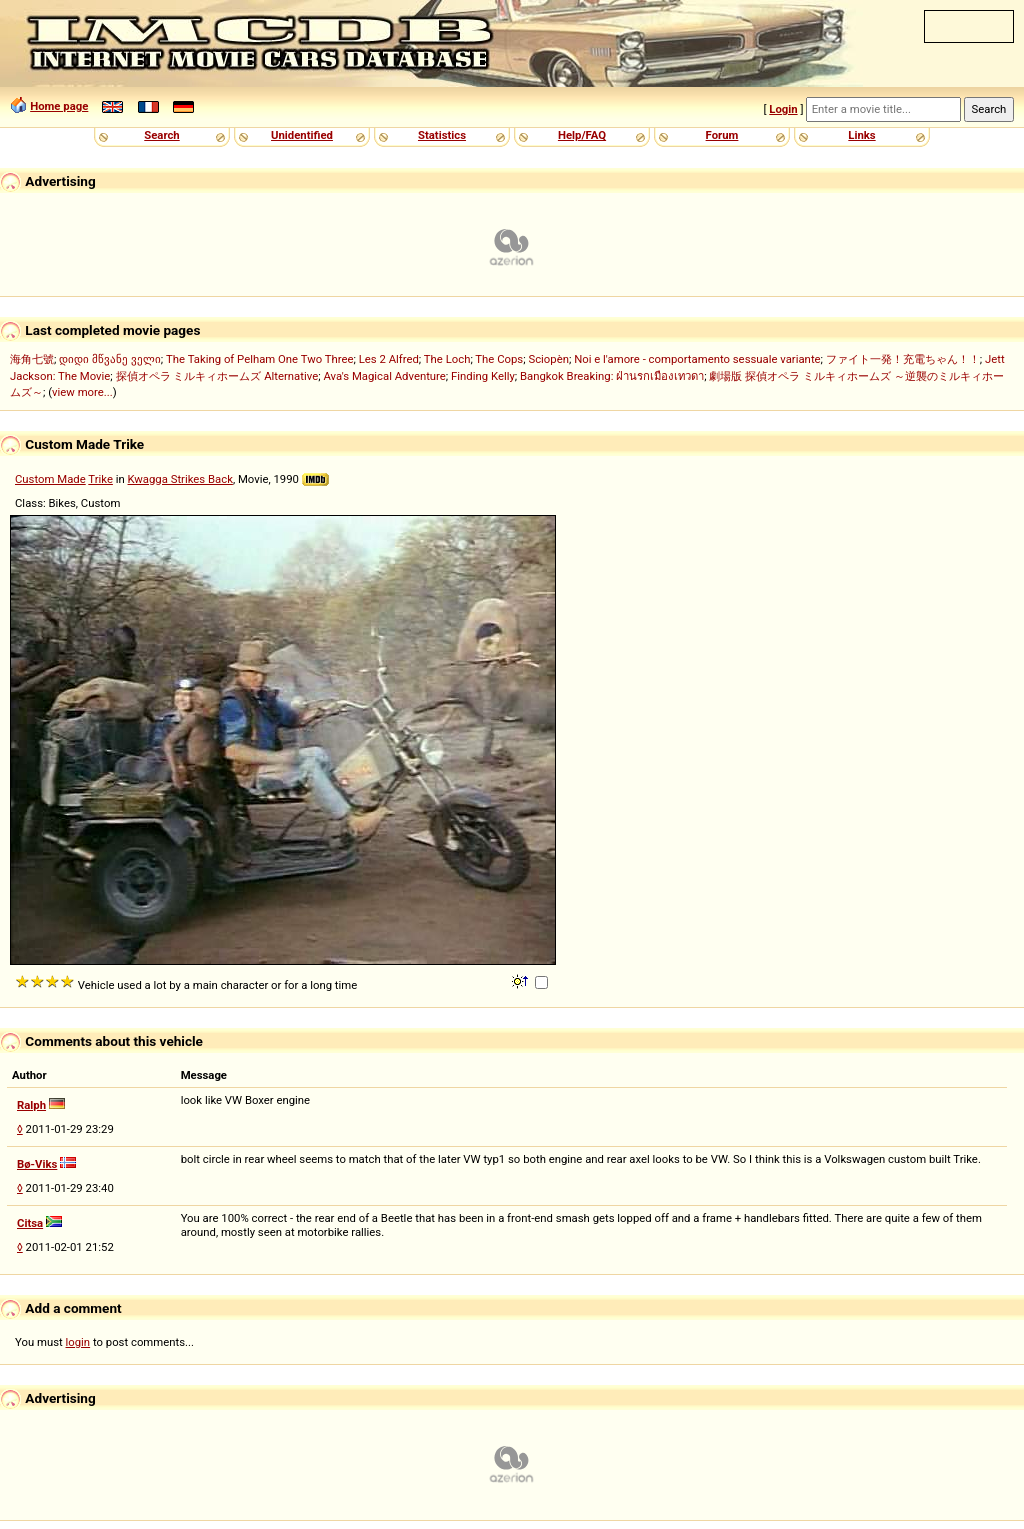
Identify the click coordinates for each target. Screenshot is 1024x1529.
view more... (82, 392)
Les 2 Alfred (389, 359)
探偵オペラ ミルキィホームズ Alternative (217, 376)
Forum (722, 135)
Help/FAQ (582, 135)
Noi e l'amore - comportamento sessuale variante (697, 359)
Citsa (30, 1223)
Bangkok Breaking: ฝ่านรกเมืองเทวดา (612, 376)
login (78, 1342)
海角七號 (32, 359)
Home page (59, 106)
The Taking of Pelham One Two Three (259, 359)
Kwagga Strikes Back (180, 479)
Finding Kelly (483, 376)
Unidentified (302, 135)
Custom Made (50, 479)
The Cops (499, 359)
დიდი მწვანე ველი (110, 359)
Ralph (31, 1105)
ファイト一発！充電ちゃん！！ (903, 359)
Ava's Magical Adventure (384, 376)
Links (861, 135)
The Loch (447, 359)
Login (783, 109)
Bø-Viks (37, 1164)
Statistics (442, 135)
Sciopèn (548, 359)
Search (161, 135)
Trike (100, 479)
